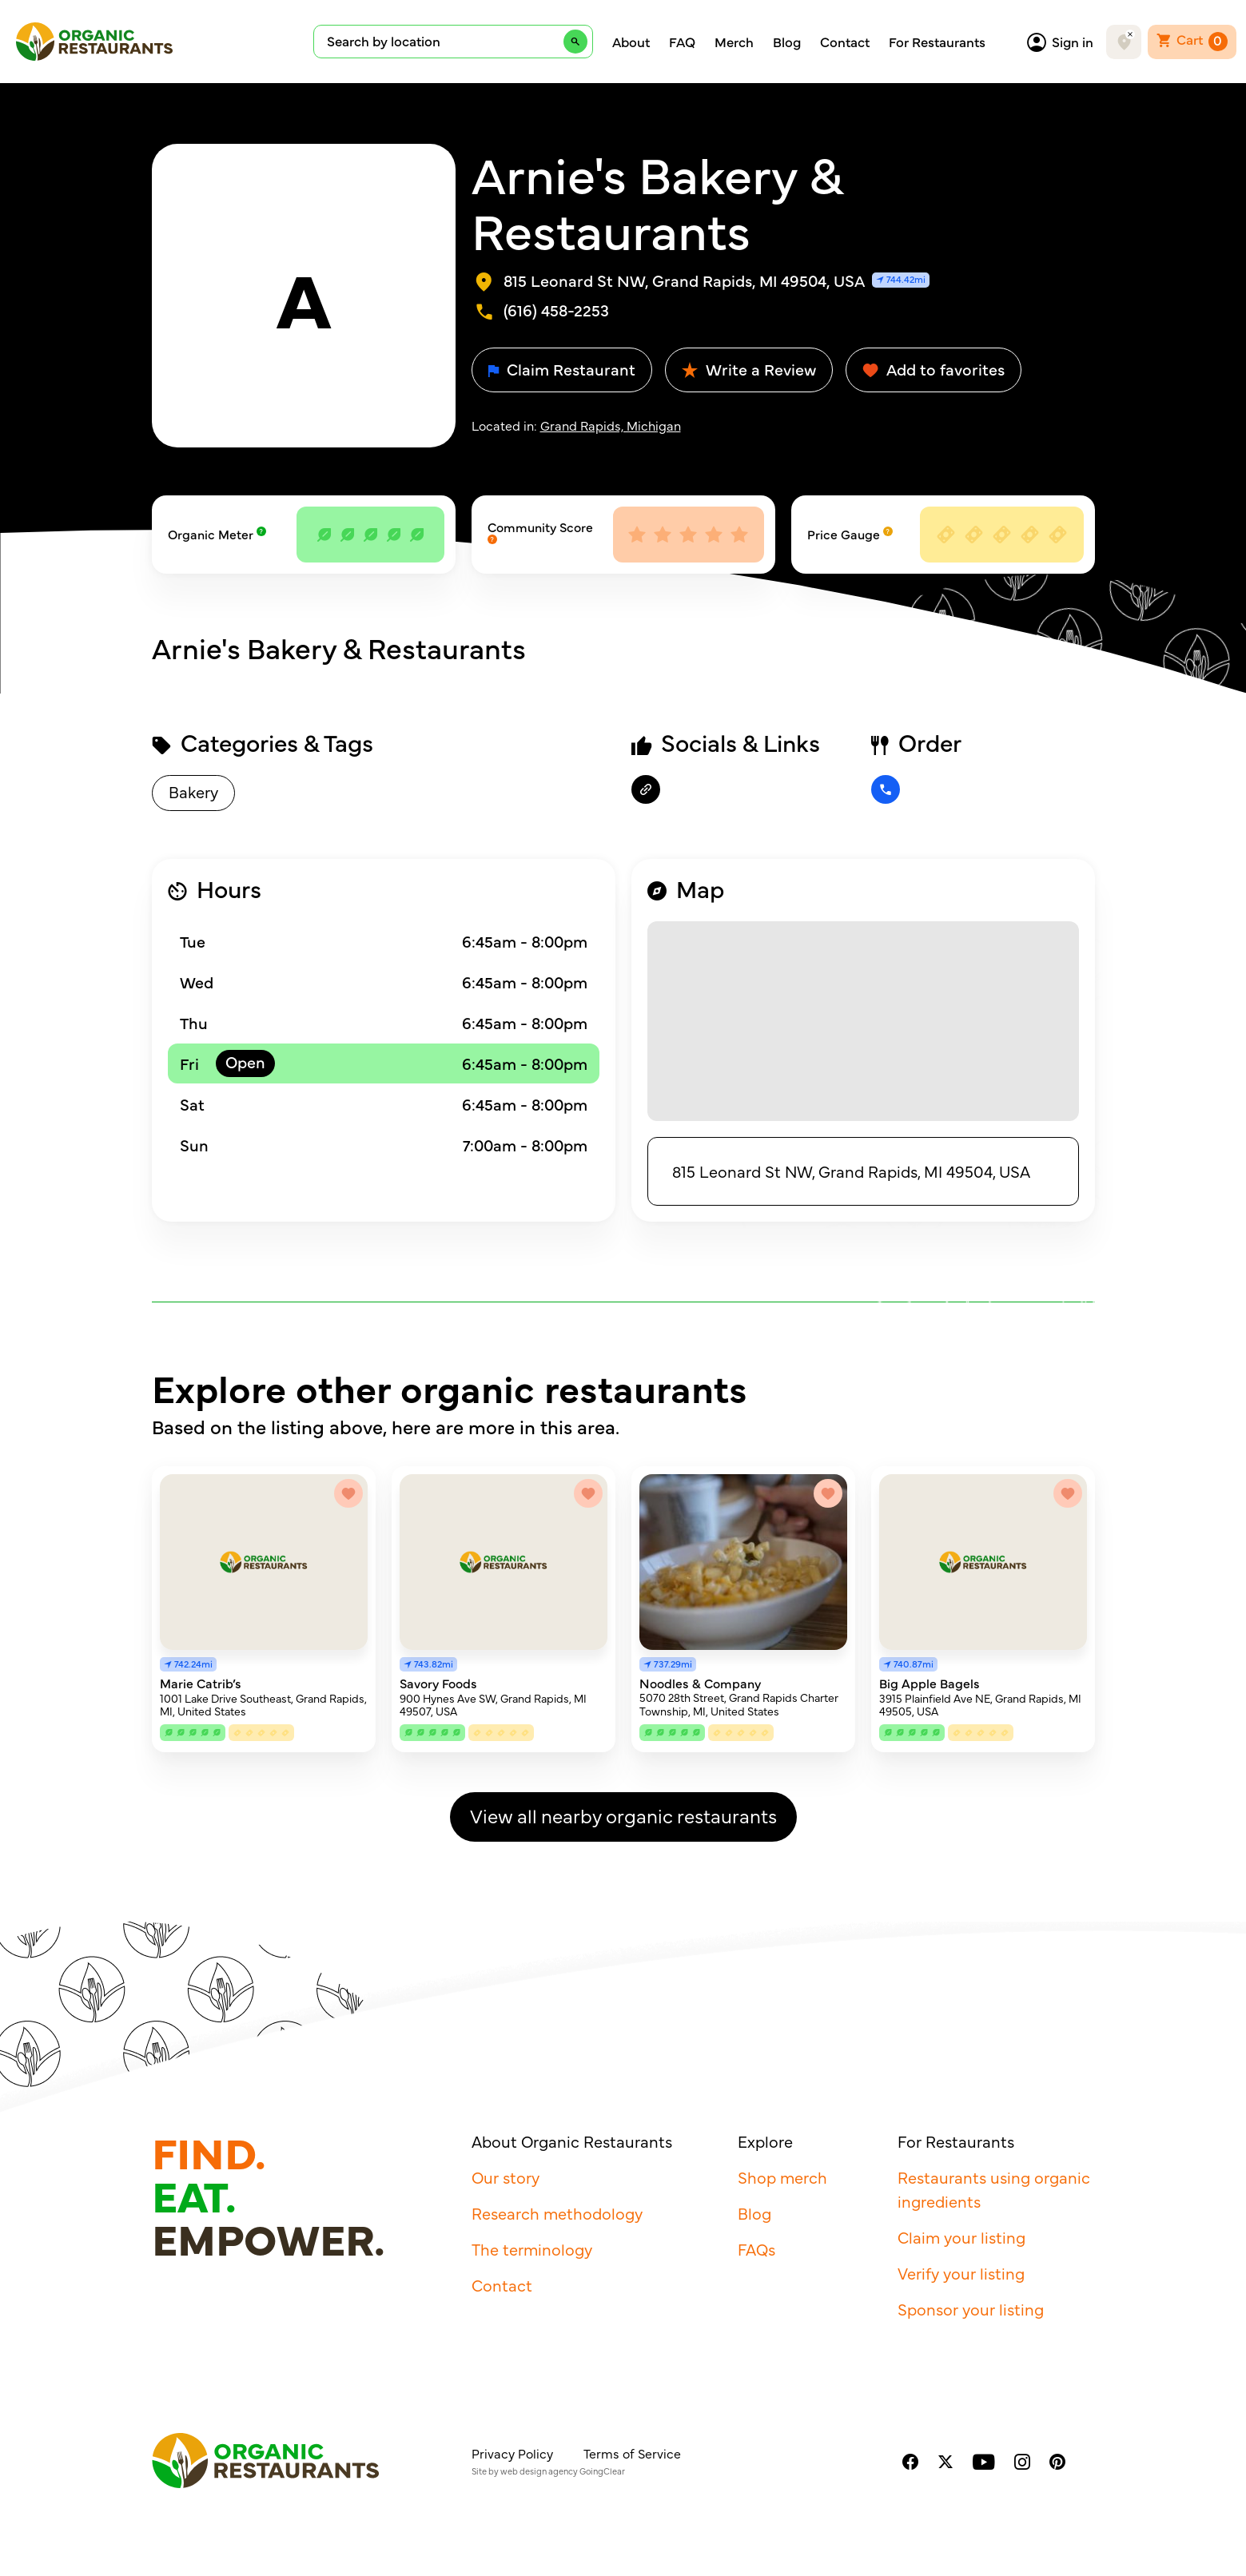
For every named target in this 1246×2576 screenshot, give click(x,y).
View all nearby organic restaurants (623, 1815)
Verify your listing (961, 2273)
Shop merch (782, 2177)
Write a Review (749, 369)
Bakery (193, 791)
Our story (505, 2177)
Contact (845, 42)
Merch (734, 42)
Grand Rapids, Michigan (610, 425)
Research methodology (557, 2213)
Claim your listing (961, 2237)
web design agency (539, 2471)
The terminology (532, 2249)
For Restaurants (937, 42)
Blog (787, 42)
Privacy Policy (512, 2453)
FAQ (682, 42)
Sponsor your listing (971, 2309)
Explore (765, 2141)
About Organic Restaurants (572, 2141)
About (631, 42)
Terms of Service (632, 2453)
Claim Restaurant (561, 369)
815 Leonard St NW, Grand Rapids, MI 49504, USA (851, 1171)
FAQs (756, 2249)
